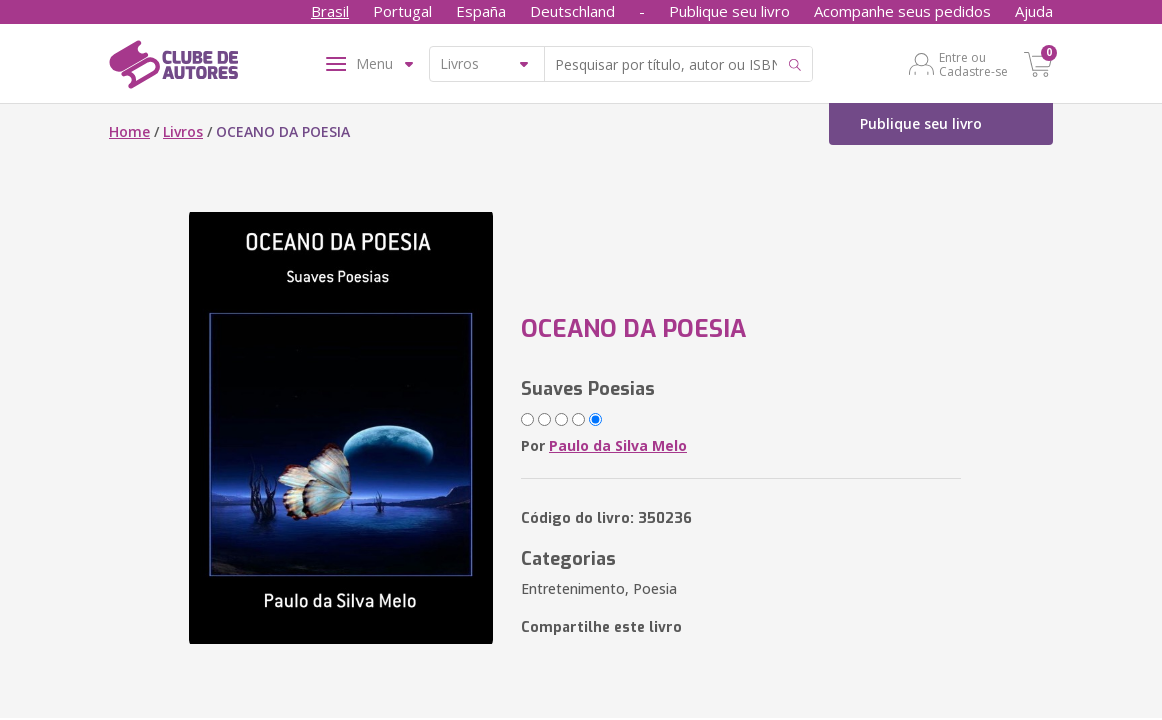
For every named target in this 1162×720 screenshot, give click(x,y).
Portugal (402, 11)
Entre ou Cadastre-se (973, 64)
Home (129, 131)
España (481, 11)
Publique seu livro (729, 11)
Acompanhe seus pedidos (902, 11)
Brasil (330, 11)
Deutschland (572, 11)
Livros (183, 131)
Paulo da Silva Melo (618, 445)
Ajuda (1034, 11)
